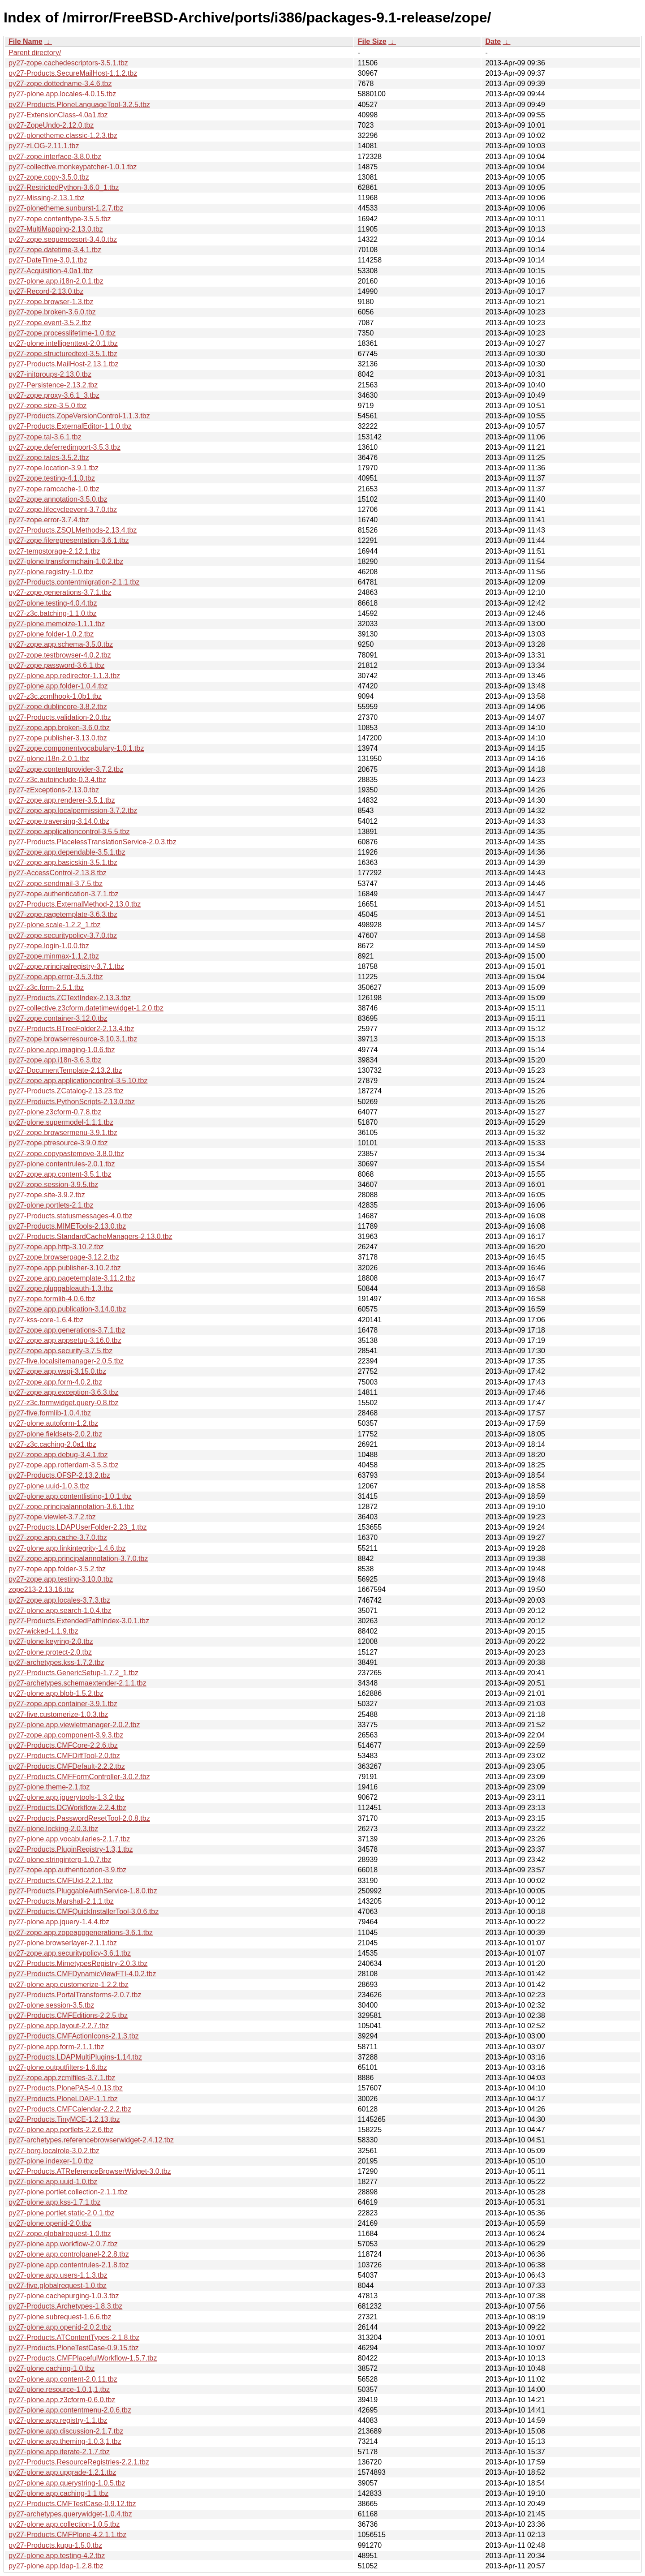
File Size (372, 41)
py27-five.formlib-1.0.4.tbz (50, 1413)
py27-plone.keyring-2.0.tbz (51, 1641)
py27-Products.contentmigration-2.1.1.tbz (74, 582)
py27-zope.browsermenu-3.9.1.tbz (63, 1132)
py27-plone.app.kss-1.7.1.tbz (54, 2202)
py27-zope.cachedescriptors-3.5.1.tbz (68, 63)
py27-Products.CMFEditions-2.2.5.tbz (68, 2015)
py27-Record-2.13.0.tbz (46, 291)
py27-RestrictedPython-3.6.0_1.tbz (64, 187)
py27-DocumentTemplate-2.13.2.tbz (65, 1070)
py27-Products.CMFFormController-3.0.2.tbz (79, 1776)
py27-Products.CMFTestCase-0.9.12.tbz (72, 2503)
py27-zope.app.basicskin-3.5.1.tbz (63, 862)
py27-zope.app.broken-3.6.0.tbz (59, 727)
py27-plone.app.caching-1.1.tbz (58, 2493)
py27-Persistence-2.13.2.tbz (53, 385)
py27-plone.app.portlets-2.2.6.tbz (61, 2129)
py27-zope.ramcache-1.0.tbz (54, 489)
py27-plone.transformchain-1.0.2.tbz (66, 561)
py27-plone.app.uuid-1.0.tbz (53, 2181)
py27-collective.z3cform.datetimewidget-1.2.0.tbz (86, 1008)
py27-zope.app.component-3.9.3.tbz (66, 1735)
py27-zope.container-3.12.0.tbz (58, 1018)
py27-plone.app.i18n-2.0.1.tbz (56, 281)
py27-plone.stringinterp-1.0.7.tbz (60, 1859)
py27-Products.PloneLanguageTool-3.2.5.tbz (79, 104)
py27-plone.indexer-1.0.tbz (51, 2161)
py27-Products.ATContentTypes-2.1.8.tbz (74, 2337)
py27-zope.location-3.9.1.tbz (54, 468)
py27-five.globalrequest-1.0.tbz (58, 2285)
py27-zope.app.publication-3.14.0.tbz (67, 1309)
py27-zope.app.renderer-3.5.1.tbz (62, 800)
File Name (26, 41)
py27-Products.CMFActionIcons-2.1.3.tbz (74, 2036)
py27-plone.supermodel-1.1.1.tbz (61, 1122)
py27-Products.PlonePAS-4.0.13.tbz (66, 2088)
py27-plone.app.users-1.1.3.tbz (58, 2275)
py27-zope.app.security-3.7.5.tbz (60, 1351)
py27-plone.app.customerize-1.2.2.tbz (69, 1984)
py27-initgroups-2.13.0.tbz (50, 374)
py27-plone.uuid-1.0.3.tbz (49, 1486)
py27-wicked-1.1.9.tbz (43, 1631)
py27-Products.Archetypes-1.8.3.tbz (65, 2306)
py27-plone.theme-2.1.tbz (49, 1787)
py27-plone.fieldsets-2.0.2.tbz (55, 1434)
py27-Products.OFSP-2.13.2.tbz (59, 1475)
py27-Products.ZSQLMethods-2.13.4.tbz (73, 530)
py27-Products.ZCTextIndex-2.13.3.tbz (70, 998)
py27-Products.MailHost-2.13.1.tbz (63, 364)
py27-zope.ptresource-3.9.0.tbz (58, 1143)
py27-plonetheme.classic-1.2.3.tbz (63, 135)
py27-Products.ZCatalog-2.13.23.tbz (66, 1091)
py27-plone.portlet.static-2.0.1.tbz (62, 2213)
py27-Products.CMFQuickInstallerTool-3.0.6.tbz (84, 1911)
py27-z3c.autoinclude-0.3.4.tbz (57, 779)
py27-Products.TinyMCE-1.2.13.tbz (64, 2119)
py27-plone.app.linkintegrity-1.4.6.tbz (67, 1548)
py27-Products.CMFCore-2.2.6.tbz (63, 1745)
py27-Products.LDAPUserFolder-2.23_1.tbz (78, 1527)
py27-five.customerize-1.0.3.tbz (58, 1714)
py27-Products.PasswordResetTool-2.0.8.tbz (79, 1818)
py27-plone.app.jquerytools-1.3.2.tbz (67, 1797)
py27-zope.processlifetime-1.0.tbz (62, 333)
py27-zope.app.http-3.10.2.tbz (56, 1247)
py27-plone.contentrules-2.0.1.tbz (62, 1164)
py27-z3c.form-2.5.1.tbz (46, 987)
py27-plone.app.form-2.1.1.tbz (56, 2047)
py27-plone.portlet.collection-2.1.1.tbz (68, 2192)
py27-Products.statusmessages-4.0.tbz (71, 1216)
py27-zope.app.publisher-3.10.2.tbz (65, 1268)
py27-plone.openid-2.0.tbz (50, 2223)
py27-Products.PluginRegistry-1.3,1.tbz (71, 1849)
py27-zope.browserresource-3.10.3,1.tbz (73, 1039)
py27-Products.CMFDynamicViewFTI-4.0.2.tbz (82, 1974)
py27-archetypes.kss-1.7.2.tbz (56, 1662)
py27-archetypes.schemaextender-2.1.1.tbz (77, 1683)
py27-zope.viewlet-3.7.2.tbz (52, 1517)
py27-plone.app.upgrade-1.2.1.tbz (62, 2472)
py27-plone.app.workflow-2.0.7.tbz (63, 2244)
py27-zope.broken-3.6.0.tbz (52, 312)
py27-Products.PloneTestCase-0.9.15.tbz (74, 2348)
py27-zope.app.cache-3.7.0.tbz (58, 1537)
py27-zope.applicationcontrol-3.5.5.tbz (69, 831)
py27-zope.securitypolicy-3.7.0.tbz (63, 935)
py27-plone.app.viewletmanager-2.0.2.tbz (74, 1725)
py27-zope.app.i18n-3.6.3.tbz (55, 1060)
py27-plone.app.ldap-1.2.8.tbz (56, 2566)
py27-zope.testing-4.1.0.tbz (52, 478)
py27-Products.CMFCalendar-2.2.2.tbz (70, 2109)
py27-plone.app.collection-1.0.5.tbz (64, 2524)
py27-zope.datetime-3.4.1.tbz (55, 250)
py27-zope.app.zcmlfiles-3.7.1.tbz (62, 2077)
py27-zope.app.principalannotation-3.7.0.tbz (78, 1558)
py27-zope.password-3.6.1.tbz (56, 665)
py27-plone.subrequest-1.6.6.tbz (60, 2317)
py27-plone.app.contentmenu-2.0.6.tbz (70, 2410)
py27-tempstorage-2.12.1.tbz (54, 551)
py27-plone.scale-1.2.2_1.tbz (54, 925)
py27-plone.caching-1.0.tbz (52, 2368)
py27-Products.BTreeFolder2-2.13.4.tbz (71, 1028)
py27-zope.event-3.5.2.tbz (50, 323)
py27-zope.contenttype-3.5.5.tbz (60, 219)
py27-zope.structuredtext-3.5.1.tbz (63, 353)
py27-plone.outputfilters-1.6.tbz (58, 2067)
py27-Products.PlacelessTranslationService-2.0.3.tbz (92, 842)
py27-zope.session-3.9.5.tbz (53, 1184)
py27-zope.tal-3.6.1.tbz (45, 437)
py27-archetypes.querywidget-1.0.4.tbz (70, 2514)
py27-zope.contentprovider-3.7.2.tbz (66, 769)
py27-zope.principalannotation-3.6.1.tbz (71, 1506)
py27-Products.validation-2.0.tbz (60, 717)
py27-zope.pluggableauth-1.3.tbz (61, 1288)
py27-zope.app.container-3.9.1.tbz (63, 1703)
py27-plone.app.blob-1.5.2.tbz (56, 1693)
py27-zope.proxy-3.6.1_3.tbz (54, 395)
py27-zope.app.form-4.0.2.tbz (55, 1382)
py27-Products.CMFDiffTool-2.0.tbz (64, 1755)
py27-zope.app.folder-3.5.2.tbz (57, 1569)
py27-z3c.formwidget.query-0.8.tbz (63, 1402)
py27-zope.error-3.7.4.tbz (49, 520)
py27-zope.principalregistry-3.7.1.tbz (66, 966)
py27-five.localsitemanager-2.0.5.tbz (66, 1361)
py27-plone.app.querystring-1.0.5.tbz (67, 2483)
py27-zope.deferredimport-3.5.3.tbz (64, 447)
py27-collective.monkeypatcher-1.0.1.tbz (73, 167)
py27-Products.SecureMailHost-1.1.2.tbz (73, 73)
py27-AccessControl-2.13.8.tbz (58, 873)
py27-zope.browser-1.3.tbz (51, 301)
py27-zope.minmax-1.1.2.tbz (54, 956)
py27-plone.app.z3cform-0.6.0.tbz (62, 2400)
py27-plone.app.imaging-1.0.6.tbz (62, 1050)
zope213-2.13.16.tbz (41, 1589)
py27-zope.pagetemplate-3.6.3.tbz (63, 914)
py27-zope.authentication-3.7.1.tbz (64, 894)
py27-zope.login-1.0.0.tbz (49, 946)
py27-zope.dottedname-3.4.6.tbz (60, 83)
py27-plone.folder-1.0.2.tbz (51, 634)
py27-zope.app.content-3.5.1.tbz (60, 1174)
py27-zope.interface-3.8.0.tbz (55, 156)
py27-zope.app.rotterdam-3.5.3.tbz (63, 1465)
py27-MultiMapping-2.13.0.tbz (56, 229)
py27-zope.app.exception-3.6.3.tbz (64, 1392)
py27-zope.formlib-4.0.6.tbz (52, 1299)
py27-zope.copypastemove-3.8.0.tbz (66, 1153)
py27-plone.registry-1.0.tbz (51, 572)
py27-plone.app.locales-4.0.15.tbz (62, 94)
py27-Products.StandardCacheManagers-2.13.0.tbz (90, 1236)
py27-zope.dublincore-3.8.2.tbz (58, 706)
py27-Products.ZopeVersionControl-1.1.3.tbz (79, 416)
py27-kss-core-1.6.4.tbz (46, 1320)
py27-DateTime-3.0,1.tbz (48, 260)
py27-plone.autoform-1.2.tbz (53, 1423)
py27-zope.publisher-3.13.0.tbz (58, 738)
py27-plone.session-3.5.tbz (51, 2005)
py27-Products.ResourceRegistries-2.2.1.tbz (79, 2462)
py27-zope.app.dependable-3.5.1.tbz (67, 852)
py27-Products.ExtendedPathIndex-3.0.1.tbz (79, 1621)
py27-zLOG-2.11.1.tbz (44, 146)
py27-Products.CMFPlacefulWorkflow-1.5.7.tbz (83, 2358)
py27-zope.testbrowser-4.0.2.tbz (60, 655)
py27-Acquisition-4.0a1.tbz (51, 271)
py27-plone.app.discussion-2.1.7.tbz (66, 2431)
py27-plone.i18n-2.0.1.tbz (49, 758)
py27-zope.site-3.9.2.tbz (47, 1195)
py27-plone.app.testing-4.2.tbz (57, 2555)
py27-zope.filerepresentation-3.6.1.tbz (69, 540)
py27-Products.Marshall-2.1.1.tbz (61, 1901)
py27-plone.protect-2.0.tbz (50, 1652)
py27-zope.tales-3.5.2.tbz (49, 457)
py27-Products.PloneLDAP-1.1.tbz (63, 2099)
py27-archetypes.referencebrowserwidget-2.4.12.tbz (91, 2140)
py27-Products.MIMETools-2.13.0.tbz (67, 1226)
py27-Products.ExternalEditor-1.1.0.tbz (70, 426)
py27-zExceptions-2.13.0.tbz (54, 790)
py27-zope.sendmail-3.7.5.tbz (56, 883)
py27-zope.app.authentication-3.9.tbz (67, 1870)
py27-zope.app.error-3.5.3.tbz (56, 977)
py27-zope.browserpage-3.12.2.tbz (64, 1257)
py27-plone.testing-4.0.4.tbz (53, 603)
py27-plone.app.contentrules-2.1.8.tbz (69, 2265)
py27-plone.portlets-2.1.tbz (51, 1205)
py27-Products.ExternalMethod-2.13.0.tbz (75, 904)
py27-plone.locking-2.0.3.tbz (53, 1828)
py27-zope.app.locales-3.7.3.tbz (59, 1600)
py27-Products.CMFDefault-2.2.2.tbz (67, 1766)
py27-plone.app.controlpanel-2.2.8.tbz (69, 2254)
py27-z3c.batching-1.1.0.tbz (53, 613)
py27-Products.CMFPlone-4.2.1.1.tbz (67, 2534)
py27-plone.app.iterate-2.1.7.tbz (59, 2452)
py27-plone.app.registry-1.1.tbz (58, 2420)
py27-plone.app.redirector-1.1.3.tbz (64, 675)
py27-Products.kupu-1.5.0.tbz (55, 2545)
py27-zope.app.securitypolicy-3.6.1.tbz (70, 1953)
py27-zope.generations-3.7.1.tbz (60, 592)
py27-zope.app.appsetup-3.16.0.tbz (65, 1340)
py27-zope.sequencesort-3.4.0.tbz (63, 239)
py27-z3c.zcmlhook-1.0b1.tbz (55, 696)
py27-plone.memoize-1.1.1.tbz (57, 624)
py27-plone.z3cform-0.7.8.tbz (55, 1112)
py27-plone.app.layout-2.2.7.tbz (59, 2026)
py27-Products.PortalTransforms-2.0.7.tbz (75, 1995)
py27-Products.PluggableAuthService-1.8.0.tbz (83, 1891)
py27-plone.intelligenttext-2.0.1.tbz (63, 343)
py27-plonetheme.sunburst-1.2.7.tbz (66, 208)
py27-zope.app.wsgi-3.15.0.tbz (57, 1371)
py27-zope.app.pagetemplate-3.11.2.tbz (72, 1278)
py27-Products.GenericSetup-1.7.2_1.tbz (73, 1673)
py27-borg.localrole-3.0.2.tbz (54, 2151)
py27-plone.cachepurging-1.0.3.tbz (64, 2296)
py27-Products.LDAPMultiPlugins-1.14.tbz (75, 2057)
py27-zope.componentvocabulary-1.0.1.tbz (76, 748)
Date (493, 41)
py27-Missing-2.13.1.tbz (47, 198)
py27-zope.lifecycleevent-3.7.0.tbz (63, 509)
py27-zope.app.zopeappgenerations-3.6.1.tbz (81, 1932)
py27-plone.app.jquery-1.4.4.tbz (59, 1922)
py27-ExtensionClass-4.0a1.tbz (58, 115)
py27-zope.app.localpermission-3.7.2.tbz (73, 810)
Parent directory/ (35, 52)
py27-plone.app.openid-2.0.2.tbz (60, 2327)
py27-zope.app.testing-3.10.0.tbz (61, 1579)
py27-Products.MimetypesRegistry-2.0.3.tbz (78, 1963)
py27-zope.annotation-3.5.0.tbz (58, 499)
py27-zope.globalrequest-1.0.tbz (60, 2233)
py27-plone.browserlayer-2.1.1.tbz (63, 1943)
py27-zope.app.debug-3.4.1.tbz (58, 1454)
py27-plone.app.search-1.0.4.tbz (60, 1610)
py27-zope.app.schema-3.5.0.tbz (61, 644)
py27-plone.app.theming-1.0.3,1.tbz (65, 2441)
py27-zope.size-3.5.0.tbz (47, 405)
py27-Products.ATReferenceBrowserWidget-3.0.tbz (90, 2171)
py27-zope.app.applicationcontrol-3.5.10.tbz (78, 1080)
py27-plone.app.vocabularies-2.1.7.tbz (69, 1839)
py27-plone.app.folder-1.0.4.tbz (58, 686)
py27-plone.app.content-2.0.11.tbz (63, 2379)
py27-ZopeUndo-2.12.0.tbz (51, 125)
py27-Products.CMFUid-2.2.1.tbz (61, 1880)
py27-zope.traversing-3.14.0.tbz (59, 821)
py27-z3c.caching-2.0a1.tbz (52, 1444)
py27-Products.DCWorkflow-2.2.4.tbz (67, 1807)
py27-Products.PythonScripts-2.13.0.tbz (72, 1101)
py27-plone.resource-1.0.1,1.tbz (59, 2389)
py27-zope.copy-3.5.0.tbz (49, 177)
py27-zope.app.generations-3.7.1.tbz (67, 1330)
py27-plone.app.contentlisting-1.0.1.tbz (70, 1496)
